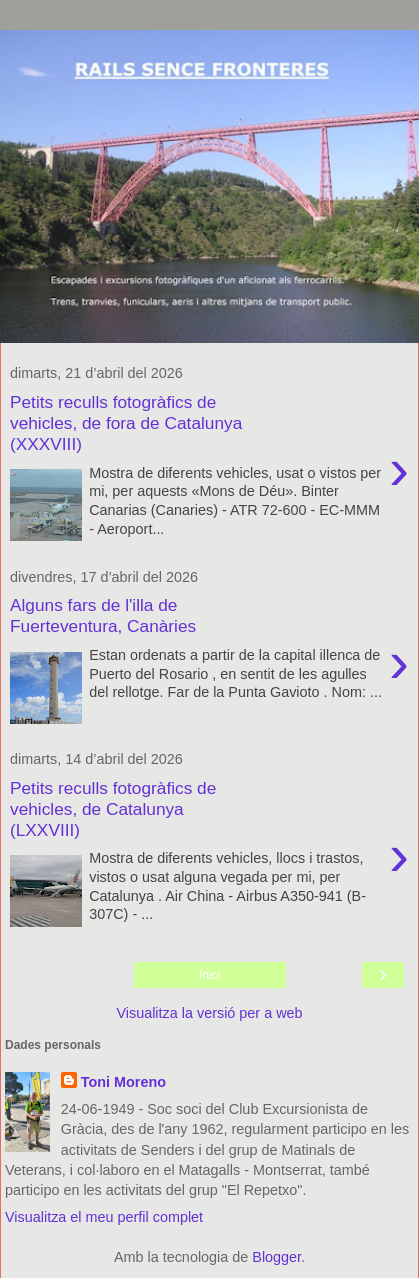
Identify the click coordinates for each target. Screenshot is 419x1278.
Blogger (276, 1257)
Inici (209, 975)
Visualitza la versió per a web (209, 1013)
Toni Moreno (123, 1082)
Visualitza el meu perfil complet (104, 1217)
